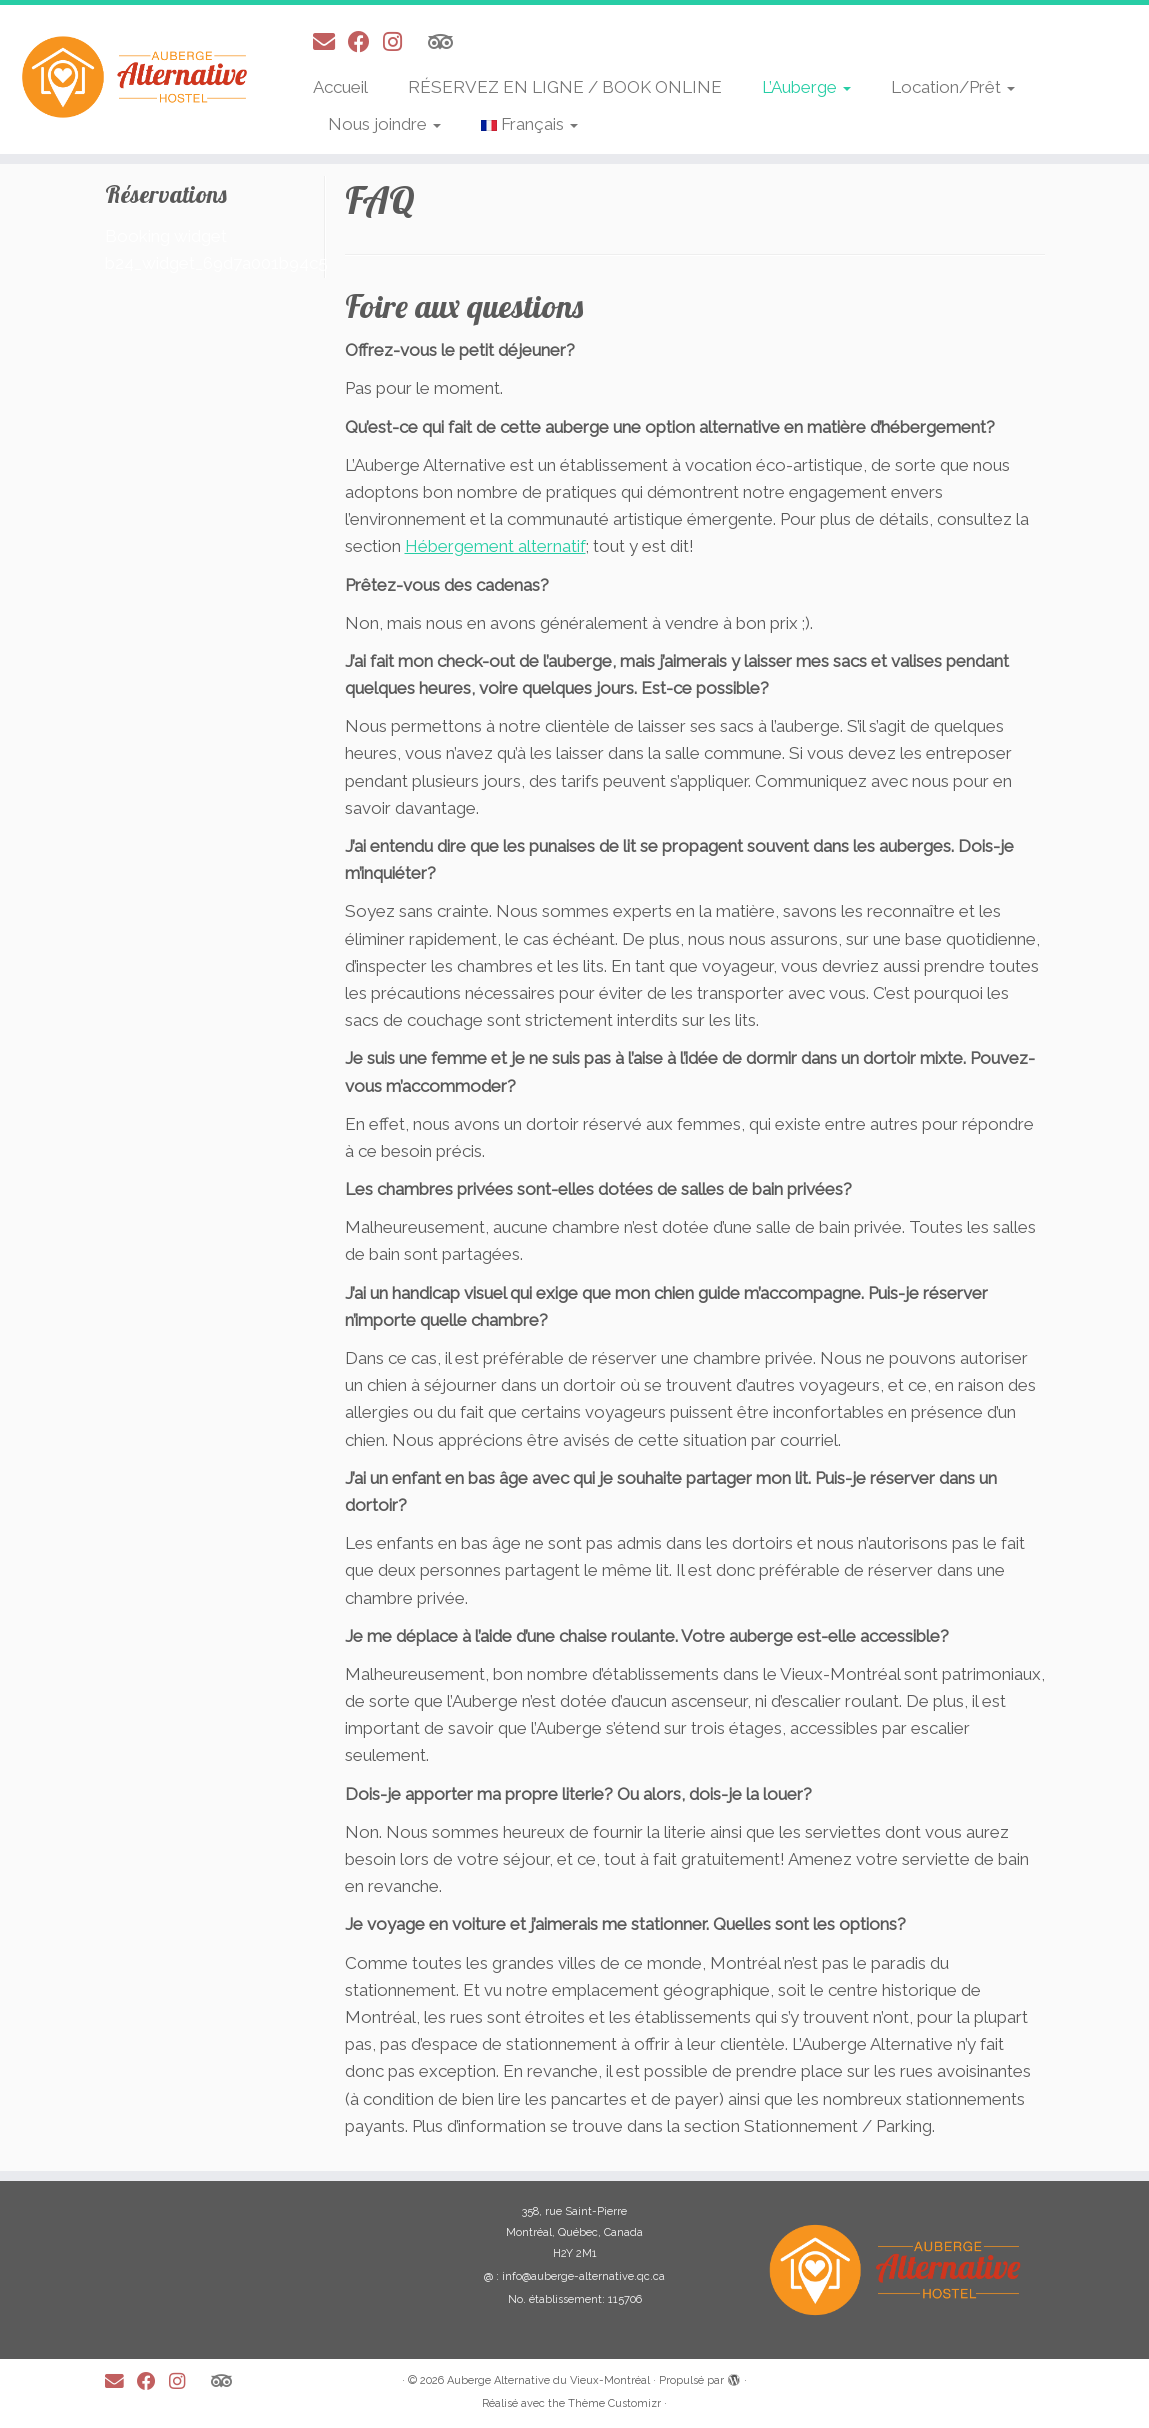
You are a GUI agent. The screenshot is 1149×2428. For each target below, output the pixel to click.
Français (529, 124)
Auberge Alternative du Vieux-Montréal (548, 2380)
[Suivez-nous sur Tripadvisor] (447, 42)
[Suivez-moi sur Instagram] (399, 42)
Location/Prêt (953, 87)
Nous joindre (384, 124)
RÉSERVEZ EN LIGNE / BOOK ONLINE (565, 87)
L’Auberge (806, 87)
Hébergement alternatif (495, 546)
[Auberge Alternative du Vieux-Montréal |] (134, 77)
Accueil (340, 87)
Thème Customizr (614, 2403)
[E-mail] (330, 42)
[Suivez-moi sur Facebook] (365, 42)
